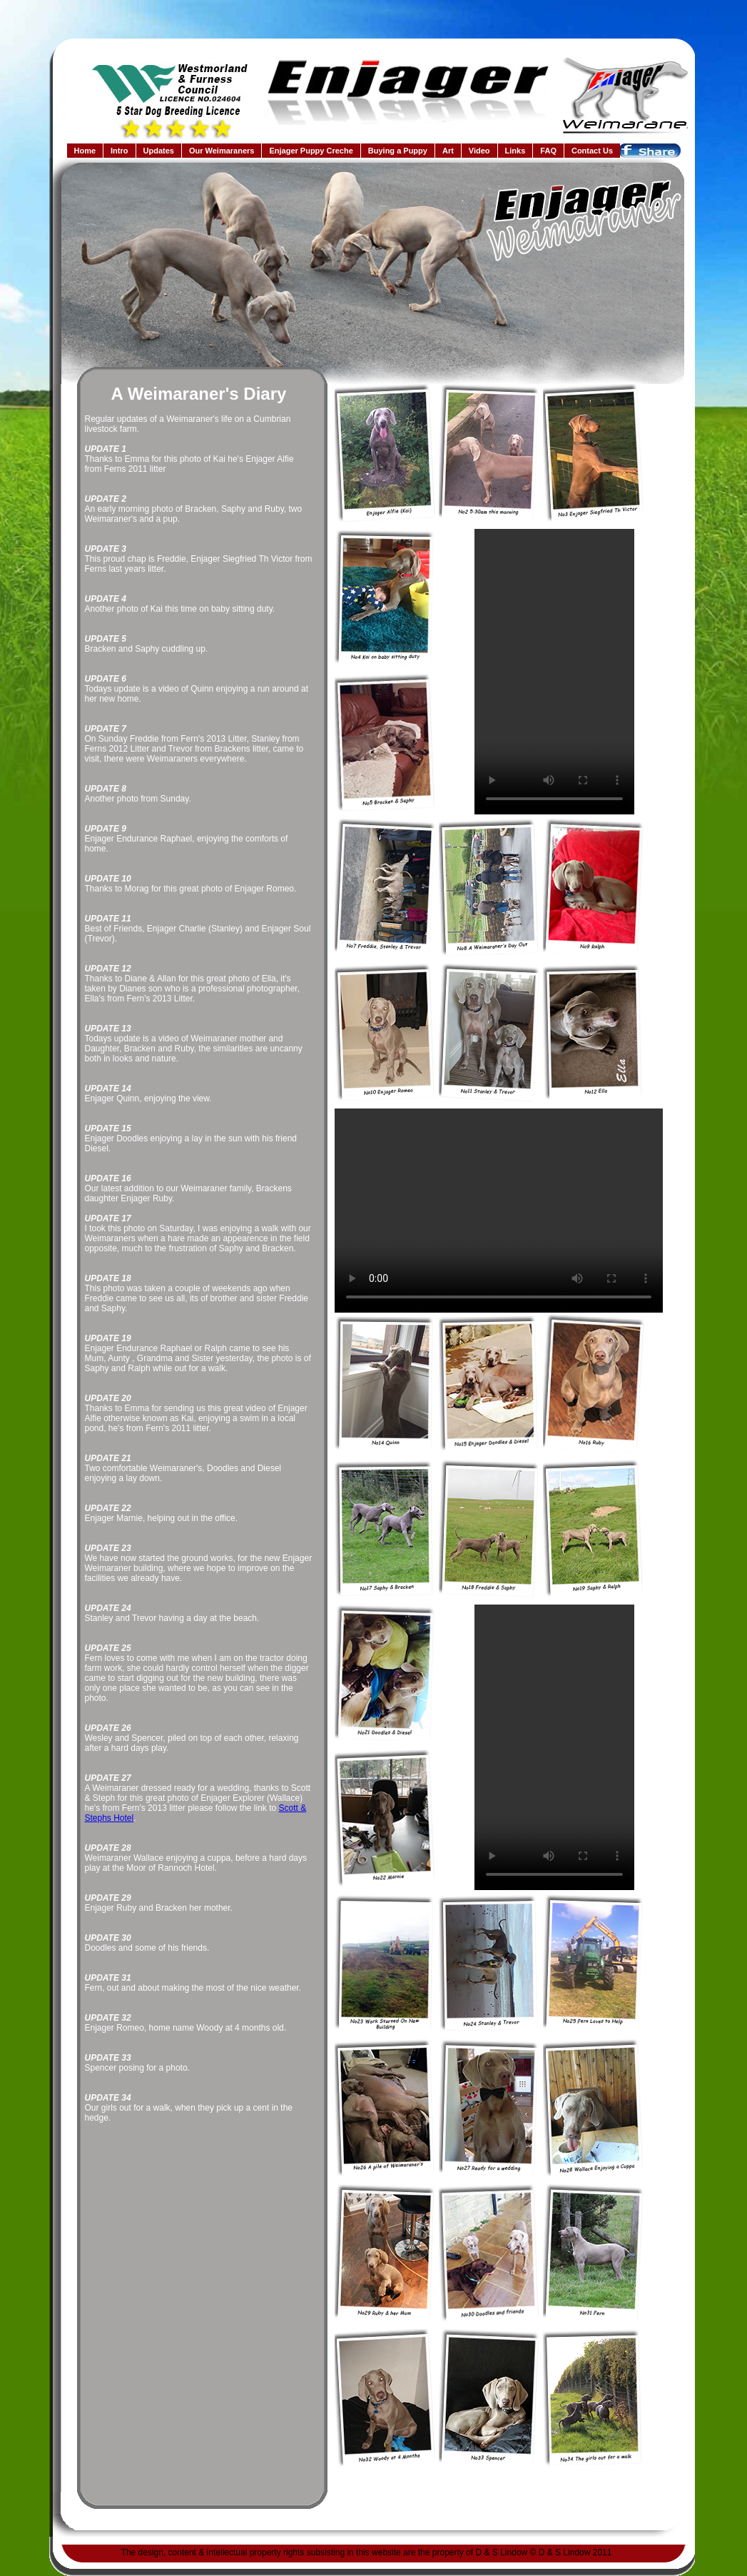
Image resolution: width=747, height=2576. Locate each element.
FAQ (548, 150)
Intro (119, 150)
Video (479, 150)
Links (515, 150)
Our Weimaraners (222, 150)
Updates (158, 150)
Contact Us (592, 150)
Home (85, 150)
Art (448, 150)
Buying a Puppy (397, 150)
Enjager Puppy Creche (310, 150)
